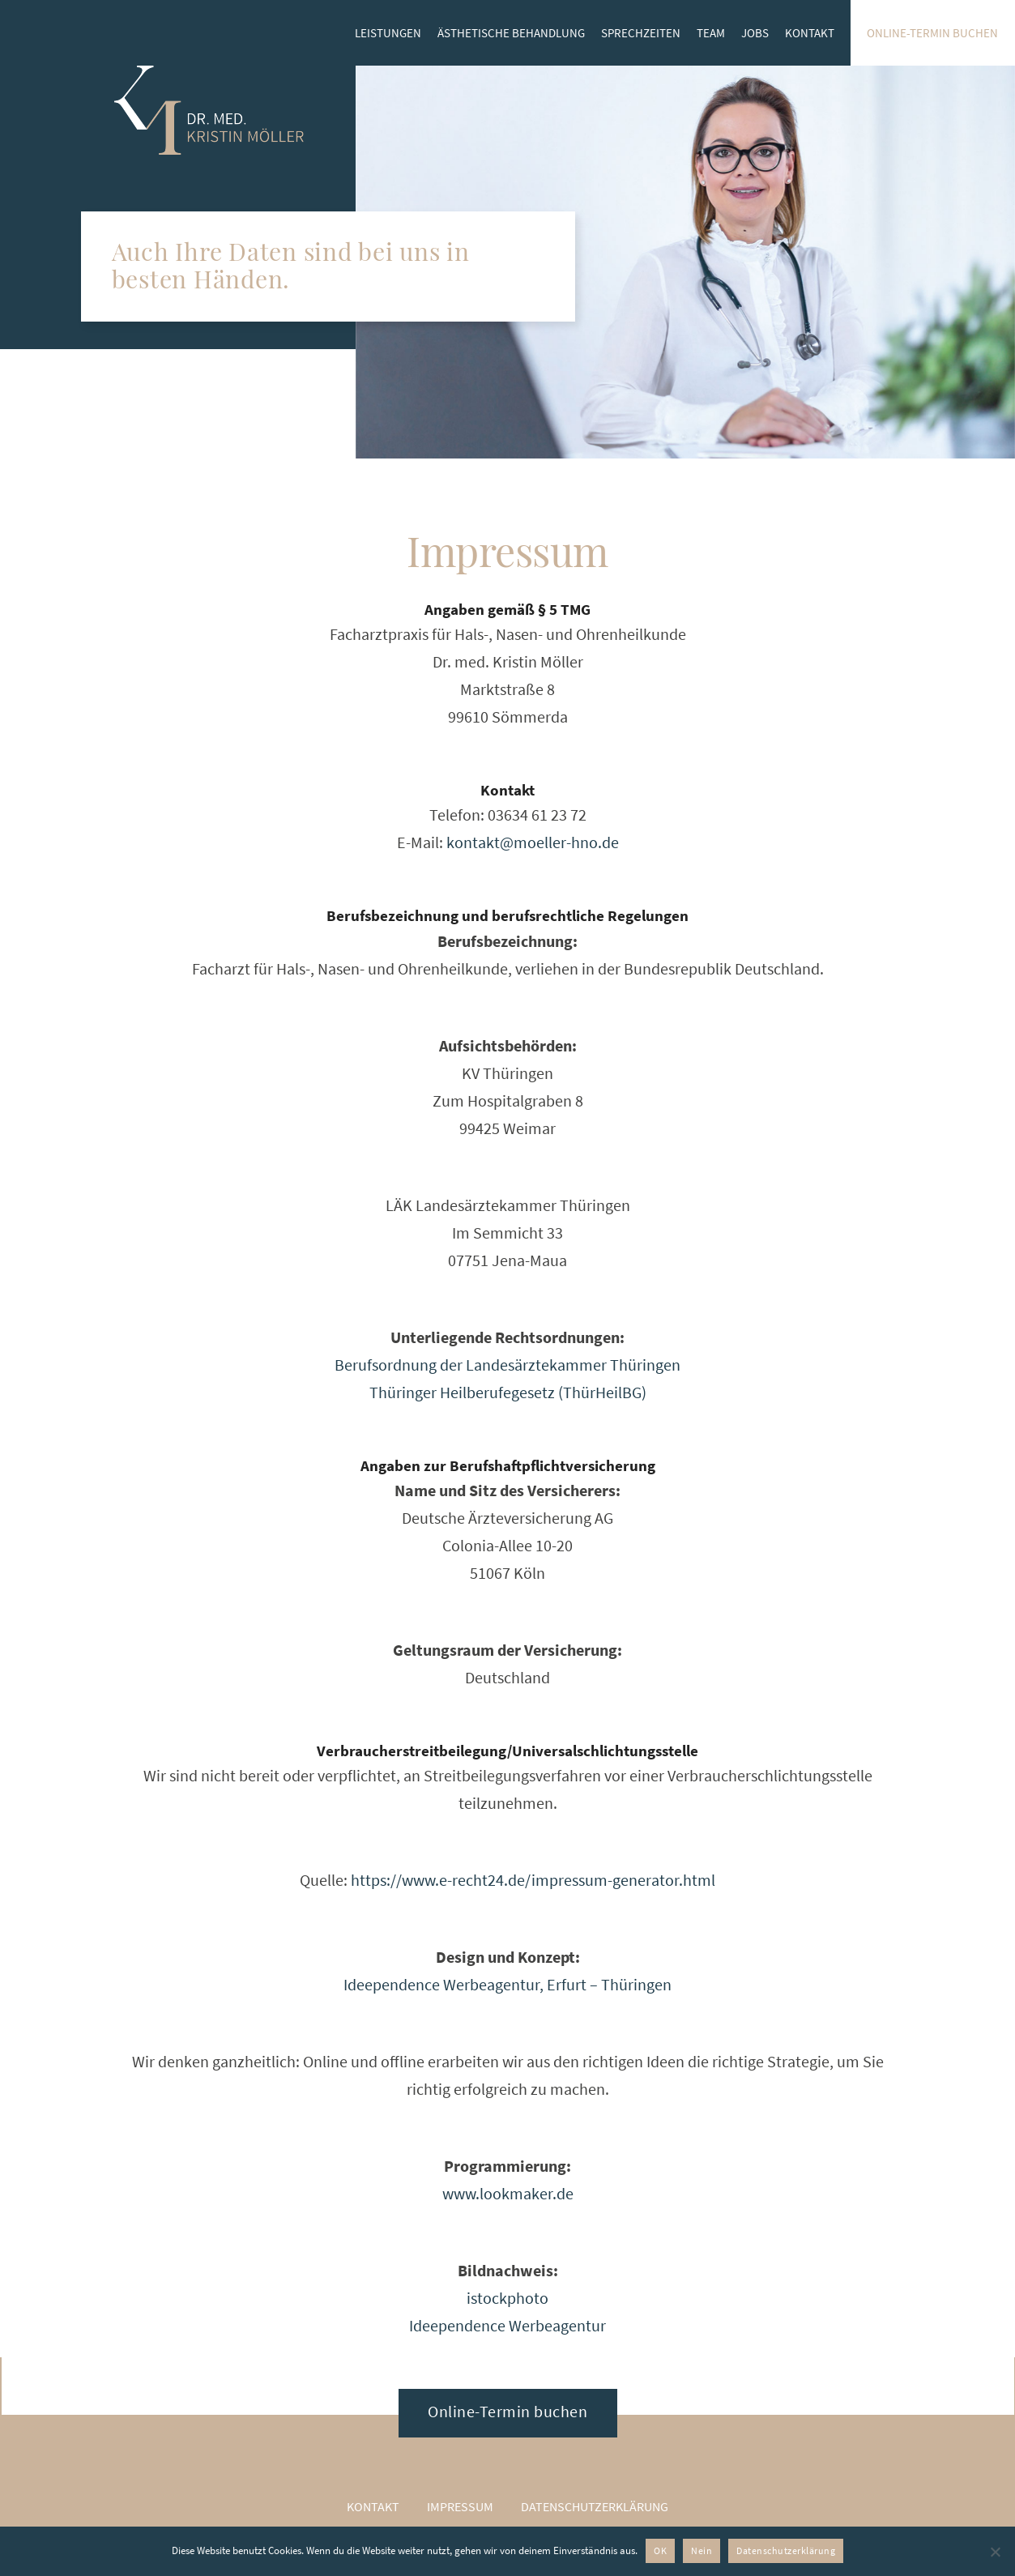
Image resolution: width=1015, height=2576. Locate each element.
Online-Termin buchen (932, 33)
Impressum (460, 2506)
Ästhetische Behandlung (511, 33)
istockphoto (507, 2298)
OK (660, 2550)
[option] (685, 262)
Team (711, 33)
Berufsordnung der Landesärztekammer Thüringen (507, 1364)
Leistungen (388, 33)
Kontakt (809, 33)
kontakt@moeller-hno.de (532, 842)
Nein (701, 2550)
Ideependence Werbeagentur (507, 2325)
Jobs (755, 33)
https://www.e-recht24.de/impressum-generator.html (533, 1880)
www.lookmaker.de (508, 2193)
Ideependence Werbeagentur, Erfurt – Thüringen (507, 1984)
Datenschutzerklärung (594, 2506)
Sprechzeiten (640, 33)
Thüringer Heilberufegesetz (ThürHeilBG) (507, 1392)
